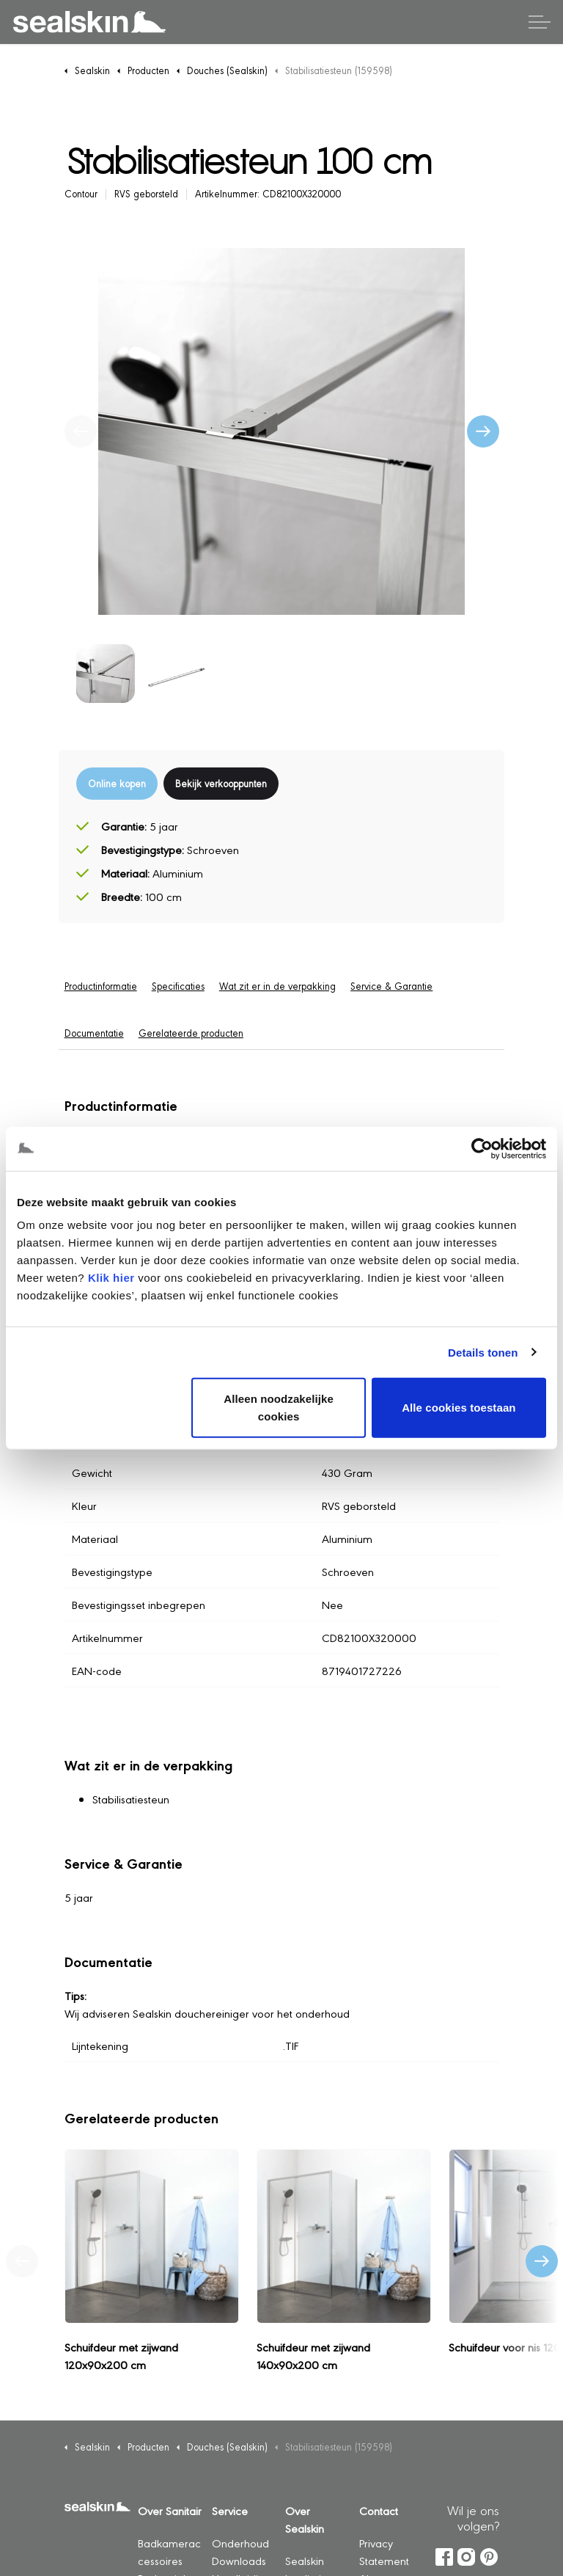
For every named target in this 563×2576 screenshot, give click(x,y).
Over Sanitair (170, 2510)
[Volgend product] (542, 2261)
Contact (378, 2510)
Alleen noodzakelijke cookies (279, 1408)
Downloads (239, 2560)
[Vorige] (81, 431)
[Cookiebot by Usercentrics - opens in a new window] (482, 1148)
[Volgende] (483, 431)
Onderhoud (240, 2542)
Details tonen (483, 1352)
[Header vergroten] (540, 22)
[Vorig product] (22, 2261)
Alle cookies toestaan (459, 1407)
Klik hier (111, 1277)
